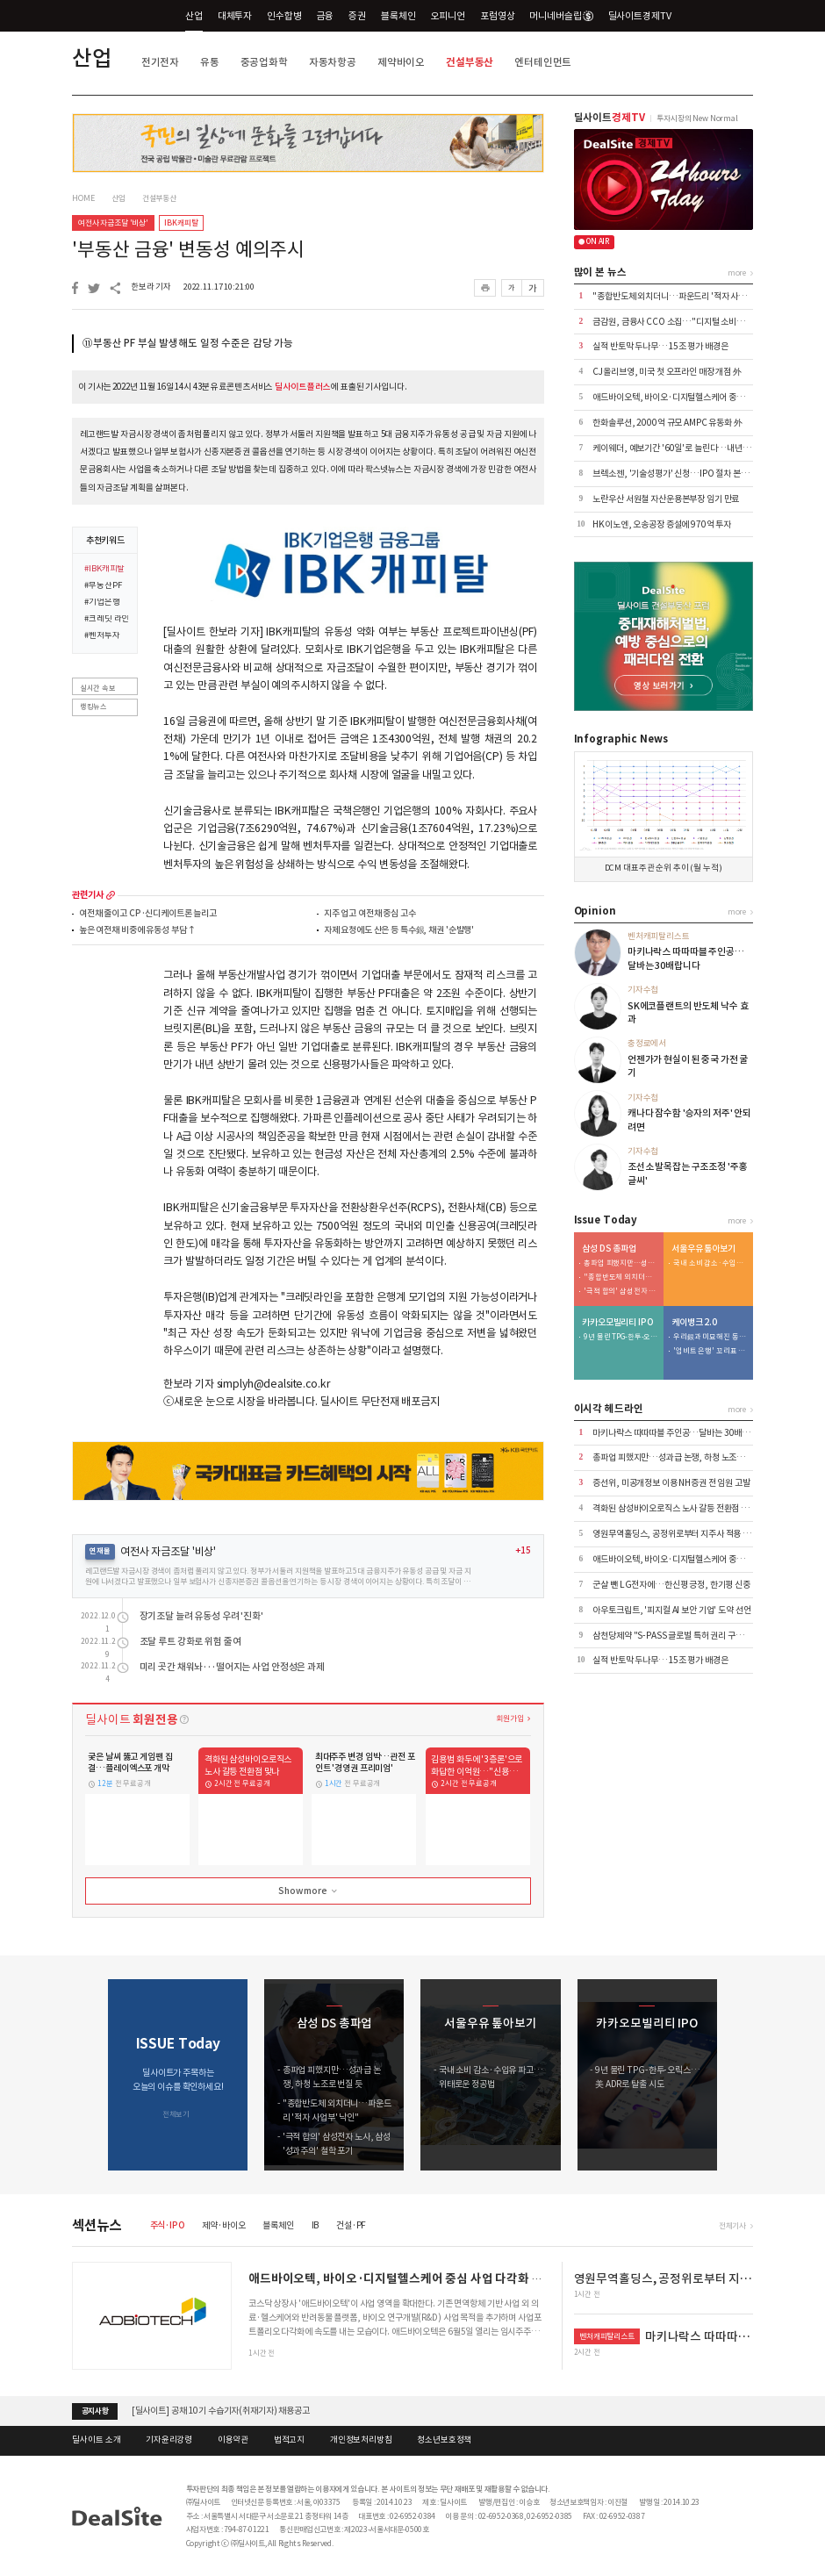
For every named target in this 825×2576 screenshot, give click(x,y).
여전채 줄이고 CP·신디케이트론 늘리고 (148, 914)
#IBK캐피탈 (104, 569)
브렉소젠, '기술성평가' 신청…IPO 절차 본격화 (674, 473)
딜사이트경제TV (646, 15)
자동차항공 (332, 61)
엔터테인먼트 (542, 61)
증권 (357, 16)
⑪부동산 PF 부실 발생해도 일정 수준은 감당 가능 (187, 343)
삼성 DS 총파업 (609, 1249)
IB (315, 2225)
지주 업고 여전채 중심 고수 (370, 914)
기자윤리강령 (169, 2440)
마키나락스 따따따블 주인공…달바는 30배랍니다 (678, 1433)
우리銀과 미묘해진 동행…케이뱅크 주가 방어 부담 (710, 1337)
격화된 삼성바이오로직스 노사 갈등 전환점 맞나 (674, 1508)
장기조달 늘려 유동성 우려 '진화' (201, 1616)
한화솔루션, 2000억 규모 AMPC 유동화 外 (667, 422)
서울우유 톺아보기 (703, 1249)
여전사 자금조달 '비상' (113, 222)
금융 (325, 16)
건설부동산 (469, 61)
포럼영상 (497, 16)
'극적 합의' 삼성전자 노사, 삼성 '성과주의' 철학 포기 (620, 1291)
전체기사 (732, 2225)
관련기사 (87, 895)
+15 (523, 1550)
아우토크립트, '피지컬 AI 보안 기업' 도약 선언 (671, 1610)
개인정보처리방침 (361, 2440)
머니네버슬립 (560, 16)
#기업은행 (101, 603)
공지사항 (95, 2411)
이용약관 (233, 2440)
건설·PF (351, 2225)
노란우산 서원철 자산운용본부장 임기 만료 (665, 499)
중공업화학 (264, 61)
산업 (194, 16)
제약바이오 (401, 61)
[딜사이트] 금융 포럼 (168, 2410)
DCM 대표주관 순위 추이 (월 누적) (663, 868)
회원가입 (509, 1718)
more (110, 895)
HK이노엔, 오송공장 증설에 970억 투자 (661, 524)
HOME (83, 198)
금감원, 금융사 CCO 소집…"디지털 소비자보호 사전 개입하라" (703, 321)
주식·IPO (167, 2225)
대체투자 (235, 16)
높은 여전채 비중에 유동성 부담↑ (137, 931)
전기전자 (160, 61)
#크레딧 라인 (106, 619)
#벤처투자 (101, 636)
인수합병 (284, 16)
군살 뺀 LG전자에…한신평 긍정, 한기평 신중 (671, 1584)
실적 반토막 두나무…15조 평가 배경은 (660, 346)
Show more (309, 1891)
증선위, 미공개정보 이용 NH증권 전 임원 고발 (671, 1483)
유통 (209, 61)
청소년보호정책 (444, 2440)
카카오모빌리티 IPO (618, 1322)
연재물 (100, 1550)
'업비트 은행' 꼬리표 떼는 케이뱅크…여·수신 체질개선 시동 (710, 1351)
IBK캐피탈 (180, 222)
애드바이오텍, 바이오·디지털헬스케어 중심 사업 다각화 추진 (697, 397)
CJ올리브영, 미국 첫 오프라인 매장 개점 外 (667, 371)
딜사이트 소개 (96, 2440)
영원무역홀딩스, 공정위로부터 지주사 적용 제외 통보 (683, 1533)
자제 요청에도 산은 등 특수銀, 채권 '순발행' (399, 931)
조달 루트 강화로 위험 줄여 (190, 1642)
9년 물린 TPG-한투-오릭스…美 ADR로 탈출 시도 (620, 1337)
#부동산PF (102, 586)
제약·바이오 (223, 2225)
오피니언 (448, 16)
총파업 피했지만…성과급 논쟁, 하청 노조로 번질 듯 (620, 1263)
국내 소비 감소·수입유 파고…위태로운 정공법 (710, 1263)
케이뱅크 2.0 (694, 1322)
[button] (740, 2075)
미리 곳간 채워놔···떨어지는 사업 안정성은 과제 (232, 1667)
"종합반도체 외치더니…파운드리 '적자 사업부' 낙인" (685, 296)
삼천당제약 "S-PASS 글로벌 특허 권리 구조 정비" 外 (683, 1635)
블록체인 (398, 16)
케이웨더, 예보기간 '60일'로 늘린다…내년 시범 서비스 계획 (696, 448)
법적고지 (289, 2440)
